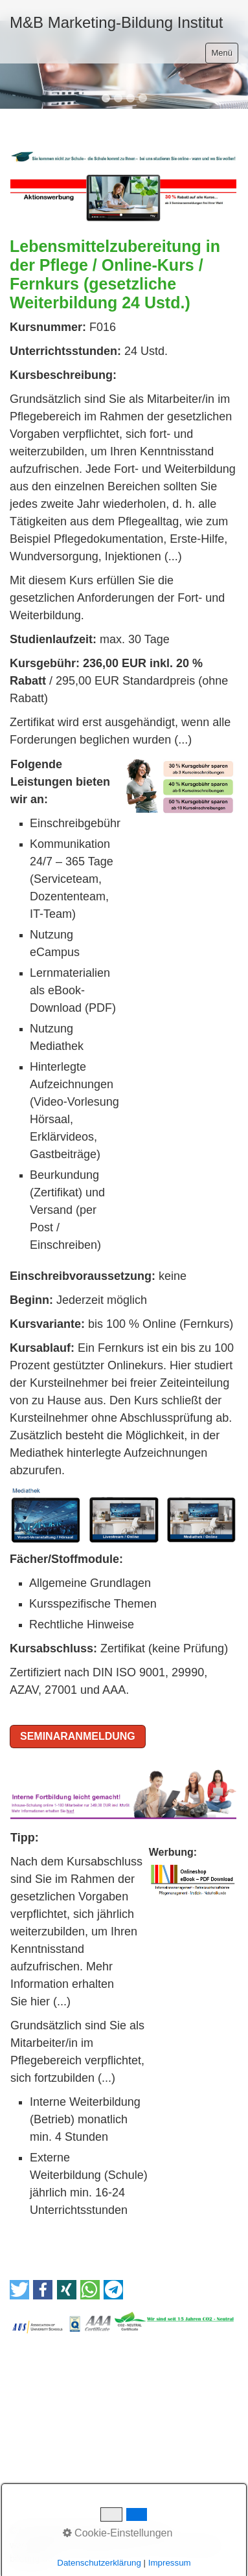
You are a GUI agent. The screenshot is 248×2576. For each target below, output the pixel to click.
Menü (221, 53)
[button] (19, 2289)
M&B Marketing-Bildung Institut (116, 22)
